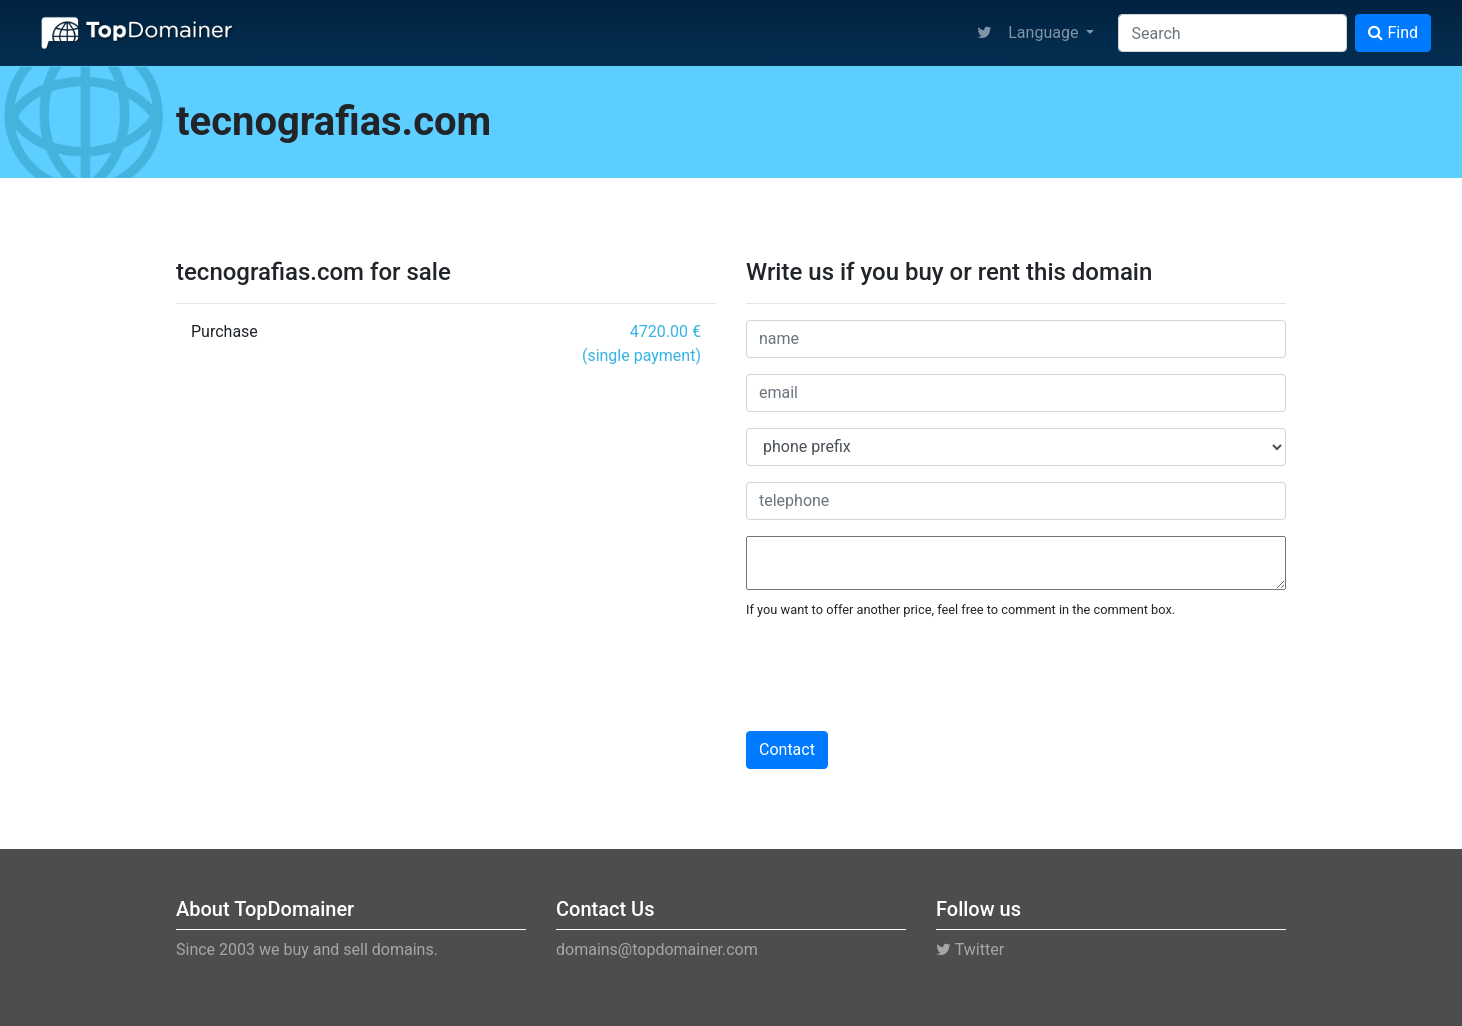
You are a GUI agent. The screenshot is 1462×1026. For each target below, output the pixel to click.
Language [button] (1045, 32)
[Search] (1232, 33)
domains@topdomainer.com (657, 949)
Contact (787, 749)
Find (1393, 32)
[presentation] (898, 676)
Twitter (970, 949)
